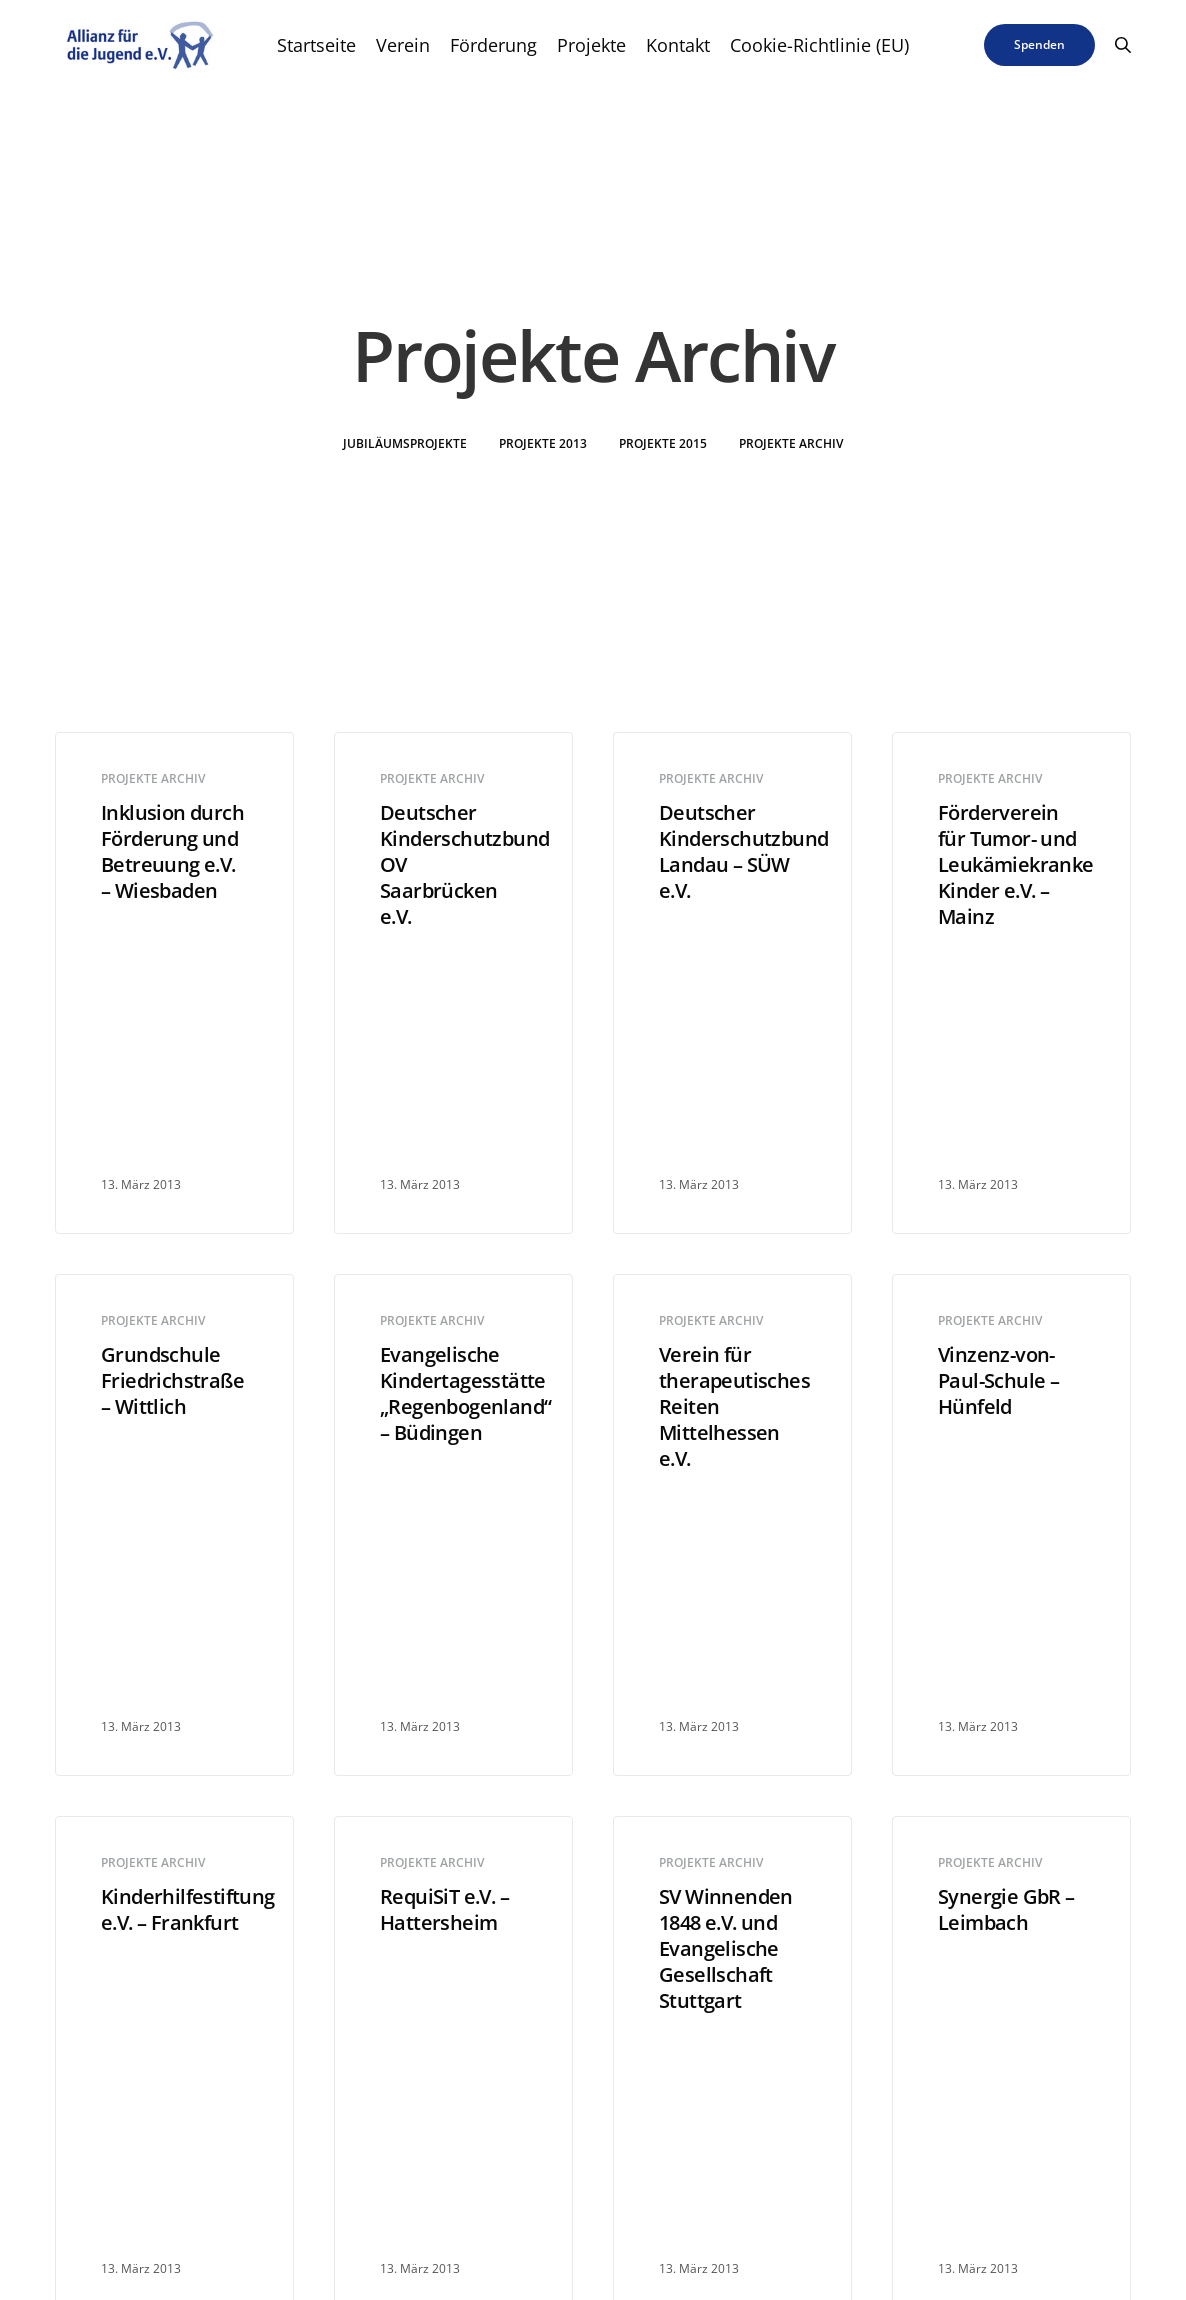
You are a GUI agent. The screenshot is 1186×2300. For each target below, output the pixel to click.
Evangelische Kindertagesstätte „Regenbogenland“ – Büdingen (453, 1394)
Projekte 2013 (543, 443)
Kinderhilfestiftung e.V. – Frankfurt (174, 1910)
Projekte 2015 (663, 443)
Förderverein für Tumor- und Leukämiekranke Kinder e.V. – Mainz (1011, 865)
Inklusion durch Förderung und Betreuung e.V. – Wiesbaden (172, 852)
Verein (403, 45)
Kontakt (678, 45)
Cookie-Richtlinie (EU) (819, 45)
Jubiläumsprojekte (405, 443)
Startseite (316, 45)
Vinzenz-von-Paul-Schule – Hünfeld (998, 1381)
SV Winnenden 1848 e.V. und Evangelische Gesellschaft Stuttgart (726, 1949)
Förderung (493, 45)
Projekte (591, 45)
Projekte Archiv (791, 443)
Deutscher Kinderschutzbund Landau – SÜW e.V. (732, 852)
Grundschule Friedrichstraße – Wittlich (172, 1381)
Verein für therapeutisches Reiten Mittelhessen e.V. (732, 1407)
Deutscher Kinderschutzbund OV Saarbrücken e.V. (453, 865)
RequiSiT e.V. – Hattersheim (444, 1910)
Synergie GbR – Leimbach (1006, 1910)
